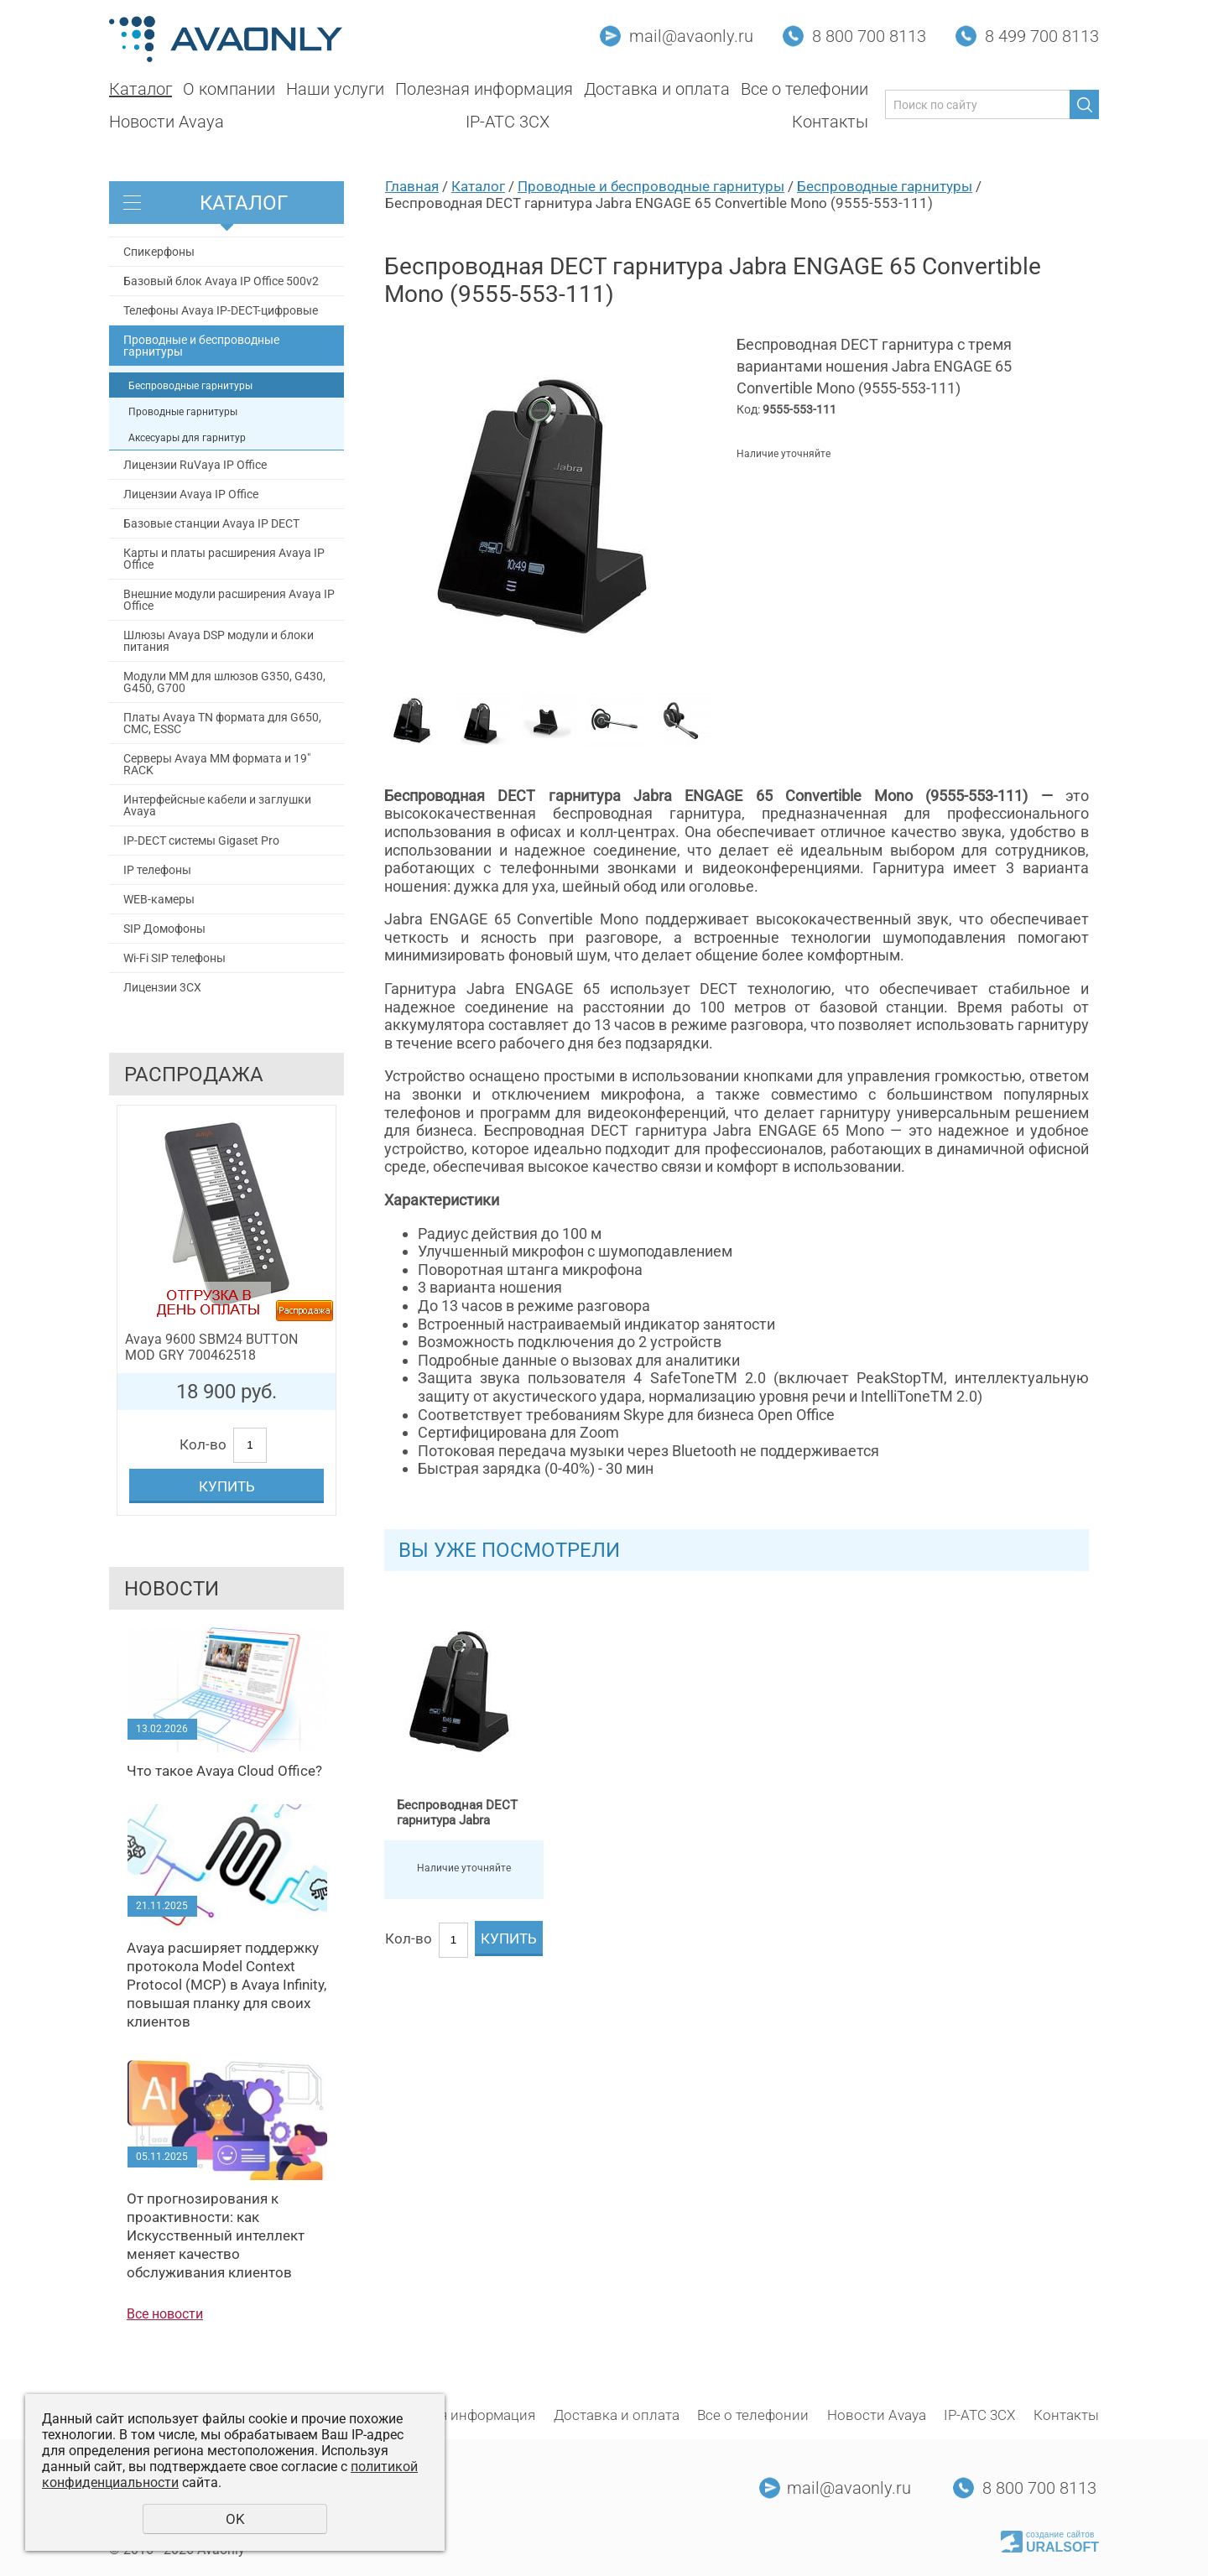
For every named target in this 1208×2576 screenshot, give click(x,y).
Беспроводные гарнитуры (190, 386)
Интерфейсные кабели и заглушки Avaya (217, 805)
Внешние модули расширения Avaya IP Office (229, 599)
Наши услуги (335, 89)
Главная (412, 186)
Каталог (140, 89)
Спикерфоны (159, 251)
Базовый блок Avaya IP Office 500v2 (221, 281)
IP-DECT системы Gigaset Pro (201, 840)
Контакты (830, 122)
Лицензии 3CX (162, 987)
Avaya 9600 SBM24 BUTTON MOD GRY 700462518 (211, 1347)
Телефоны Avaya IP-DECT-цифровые (220, 310)
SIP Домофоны (164, 928)
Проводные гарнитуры (182, 412)
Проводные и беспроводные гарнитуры (201, 345)
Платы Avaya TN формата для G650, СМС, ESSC (222, 723)
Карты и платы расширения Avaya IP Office (224, 558)
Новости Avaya (166, 122)
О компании (229, 89)
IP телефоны (157, 870)
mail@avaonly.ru (691, 36)
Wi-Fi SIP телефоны (174, 958)
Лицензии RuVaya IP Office (195, 464)
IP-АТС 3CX (507, 122)
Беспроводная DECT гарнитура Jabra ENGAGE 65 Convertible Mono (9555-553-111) (463, 1813)
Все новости (165, 2314)
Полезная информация (484, 89)
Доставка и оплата (657, 89)
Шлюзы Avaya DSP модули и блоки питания (218, 640)
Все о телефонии (804, 89)
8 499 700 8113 (1042, 36)
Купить (227, 1486)
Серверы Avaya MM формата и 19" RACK (216, 764)
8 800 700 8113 (869, 36)
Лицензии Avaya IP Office (190, 494)
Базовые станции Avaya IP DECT (211, 523)
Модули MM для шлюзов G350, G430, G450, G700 (224, 682)
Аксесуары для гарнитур (187, 438)
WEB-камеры (159, 899)
